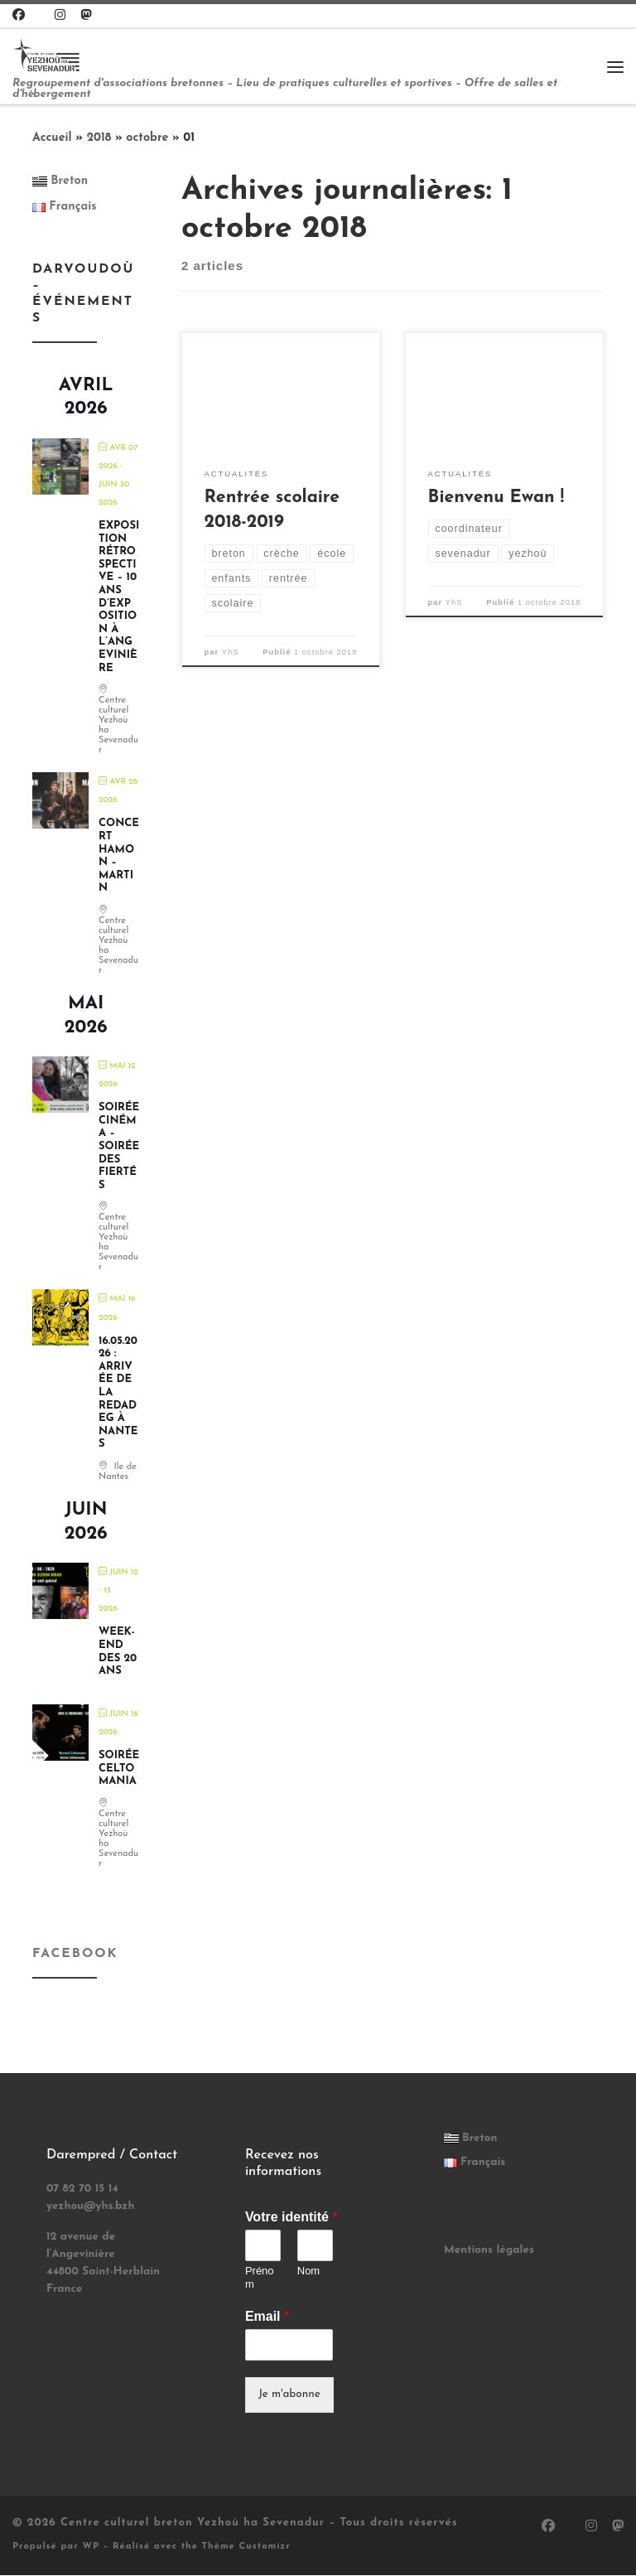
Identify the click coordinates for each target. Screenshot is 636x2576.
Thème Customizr (246, 2547)
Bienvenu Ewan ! (496, 499)
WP (90, 2547)
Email (267, 2317)
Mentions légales (489, 2250)
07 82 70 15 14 (82, 2189)
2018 (99, 139)
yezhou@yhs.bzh (90, 2206)
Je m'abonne (289, 2395)
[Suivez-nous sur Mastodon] (85, 16)
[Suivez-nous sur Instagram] (60, 16)
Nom (308, 2271)
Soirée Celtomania (119, 1769)
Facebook (75, 1954)
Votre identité (291, 2218)
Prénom (259, 2278)
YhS (230, 653)
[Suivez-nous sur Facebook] (18, 16)
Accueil (52, 139)
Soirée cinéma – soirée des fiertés (119, 1147)
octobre (147, 139)
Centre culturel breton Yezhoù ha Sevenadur (192, 2523)
